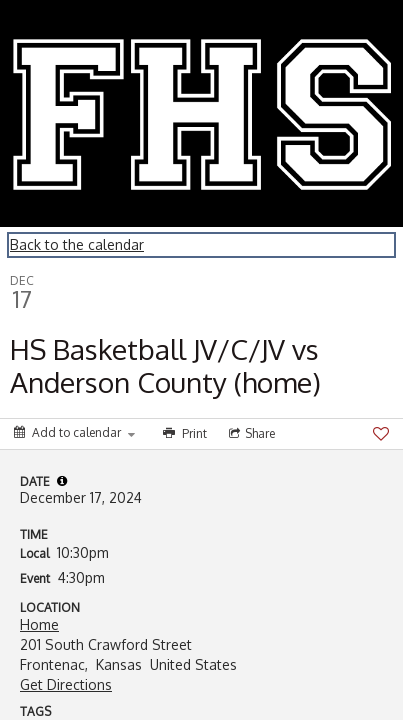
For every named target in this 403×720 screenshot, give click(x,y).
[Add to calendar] (74, 432)
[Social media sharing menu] (250, 434)
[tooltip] (62, 481)
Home (39, 624)
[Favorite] (381, 434)
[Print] (183, 434)
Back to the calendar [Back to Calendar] (77, 244)
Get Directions (66, 684)
